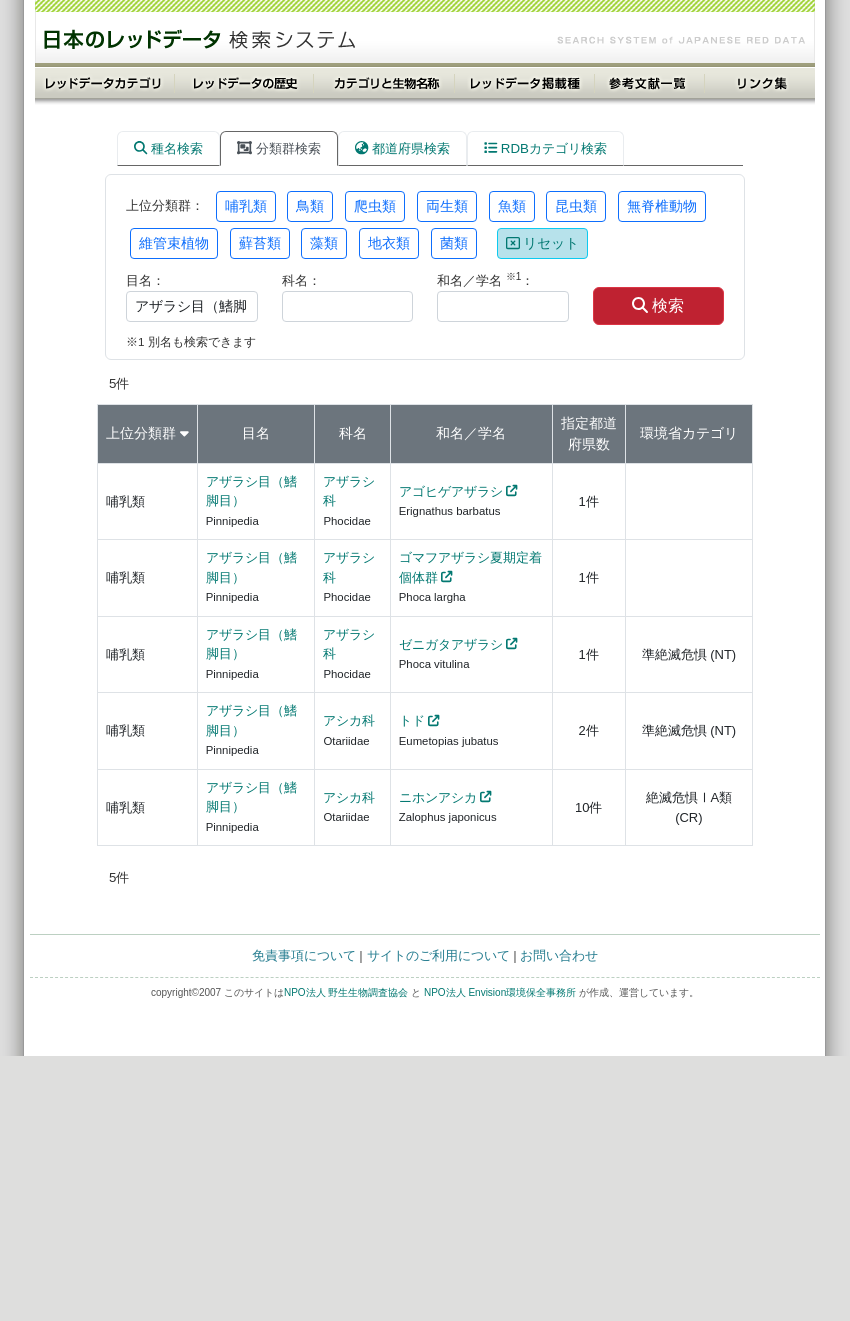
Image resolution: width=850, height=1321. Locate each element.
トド (412, 720)
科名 (353, 433)
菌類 (454, 243)
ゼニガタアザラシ (451, 644)
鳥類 (310, 206)
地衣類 (389, 243)
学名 (492, 433)
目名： (145, 280)
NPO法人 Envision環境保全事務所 (500, 992)
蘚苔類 (260, 243)
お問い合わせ (559, 955)
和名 (450, 433)
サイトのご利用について (438, 955)
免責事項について (304, 955)
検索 (658, 305)
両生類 (447, 206)
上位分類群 (141, 433)
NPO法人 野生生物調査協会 (346, 992)
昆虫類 (576, 206)
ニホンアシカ (438, 797)
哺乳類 (246, 206)
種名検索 (168, 148)
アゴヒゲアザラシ (451, 491)
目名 (256, 433)
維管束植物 (174, 243)
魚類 (512, 206)
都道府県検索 (402, 148)
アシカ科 (349, 720)
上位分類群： (165, 205)
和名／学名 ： (485, 279)
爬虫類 (375, 206)
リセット (543, 243)
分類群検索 (279, 148)
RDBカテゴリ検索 (545, 148)
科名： (301, 280)
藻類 (324, 243)
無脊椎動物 (662, 206)
